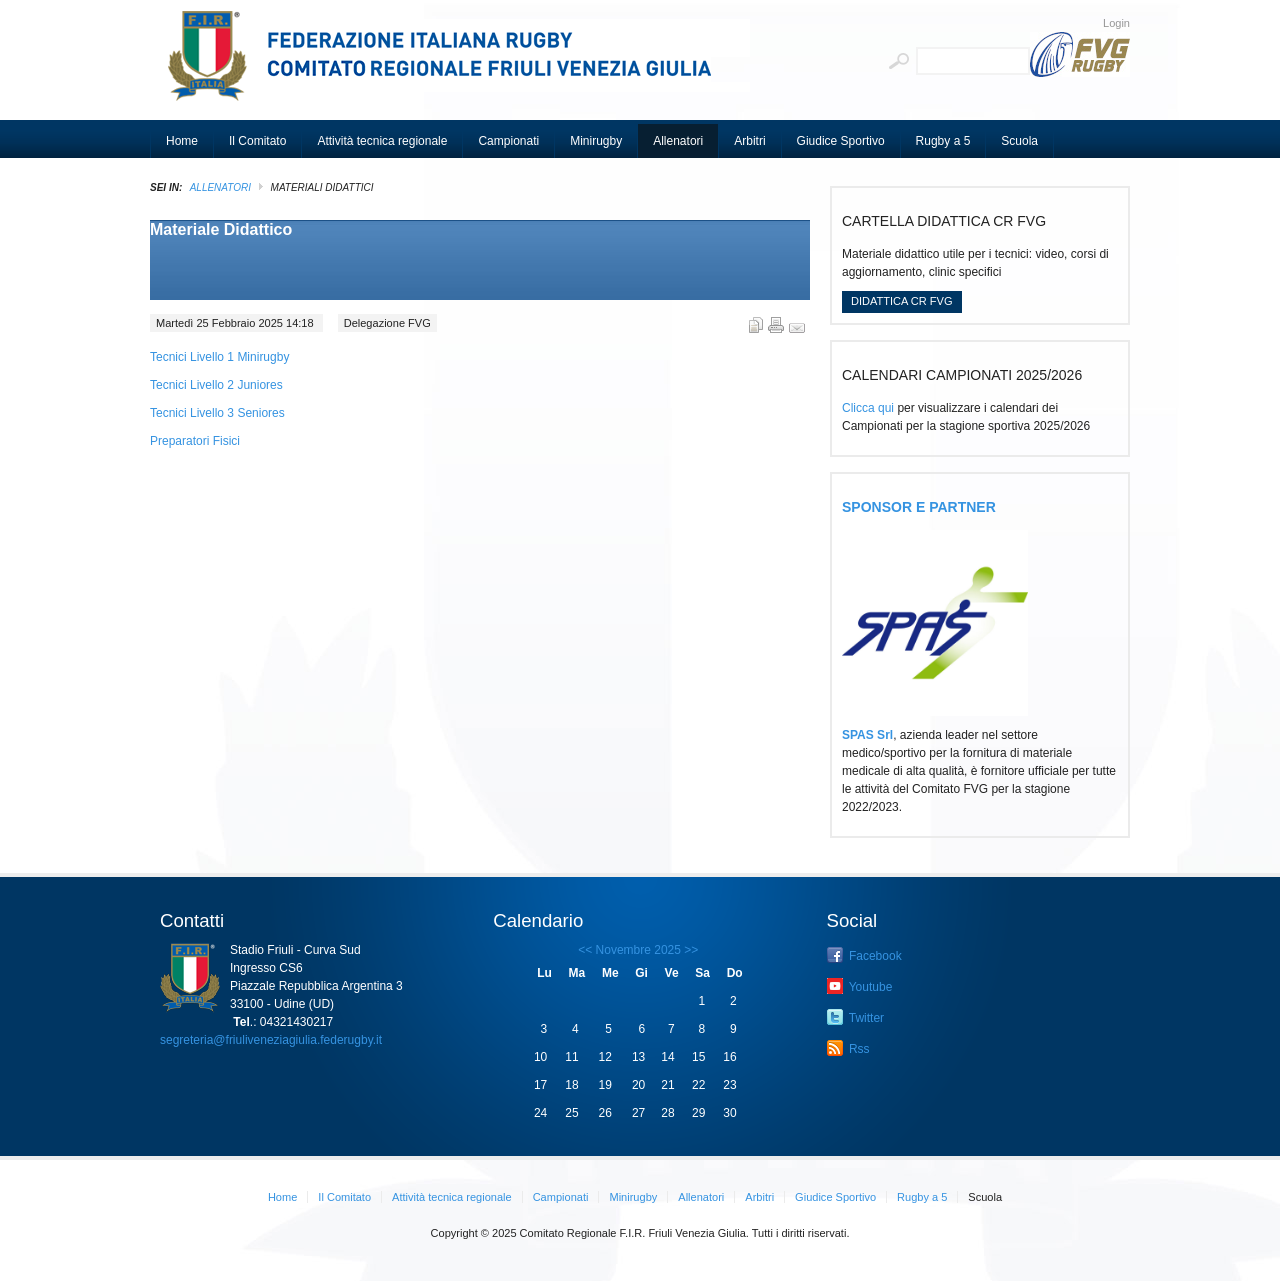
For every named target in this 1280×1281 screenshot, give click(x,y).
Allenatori (220, 187)
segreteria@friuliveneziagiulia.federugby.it (271, 1040)
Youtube (860, 986)
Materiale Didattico (221, 229)
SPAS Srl (867, 735)
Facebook (864, 955)
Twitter (855, 1017)
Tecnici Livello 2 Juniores (216, 385)
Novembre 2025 (638, 950)
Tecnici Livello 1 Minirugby (219, 357)
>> (689, 950)
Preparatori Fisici (195, 441)
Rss (848, 1048)
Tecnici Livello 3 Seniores (217, 413)
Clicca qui (868, 408)
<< (585, 950)
